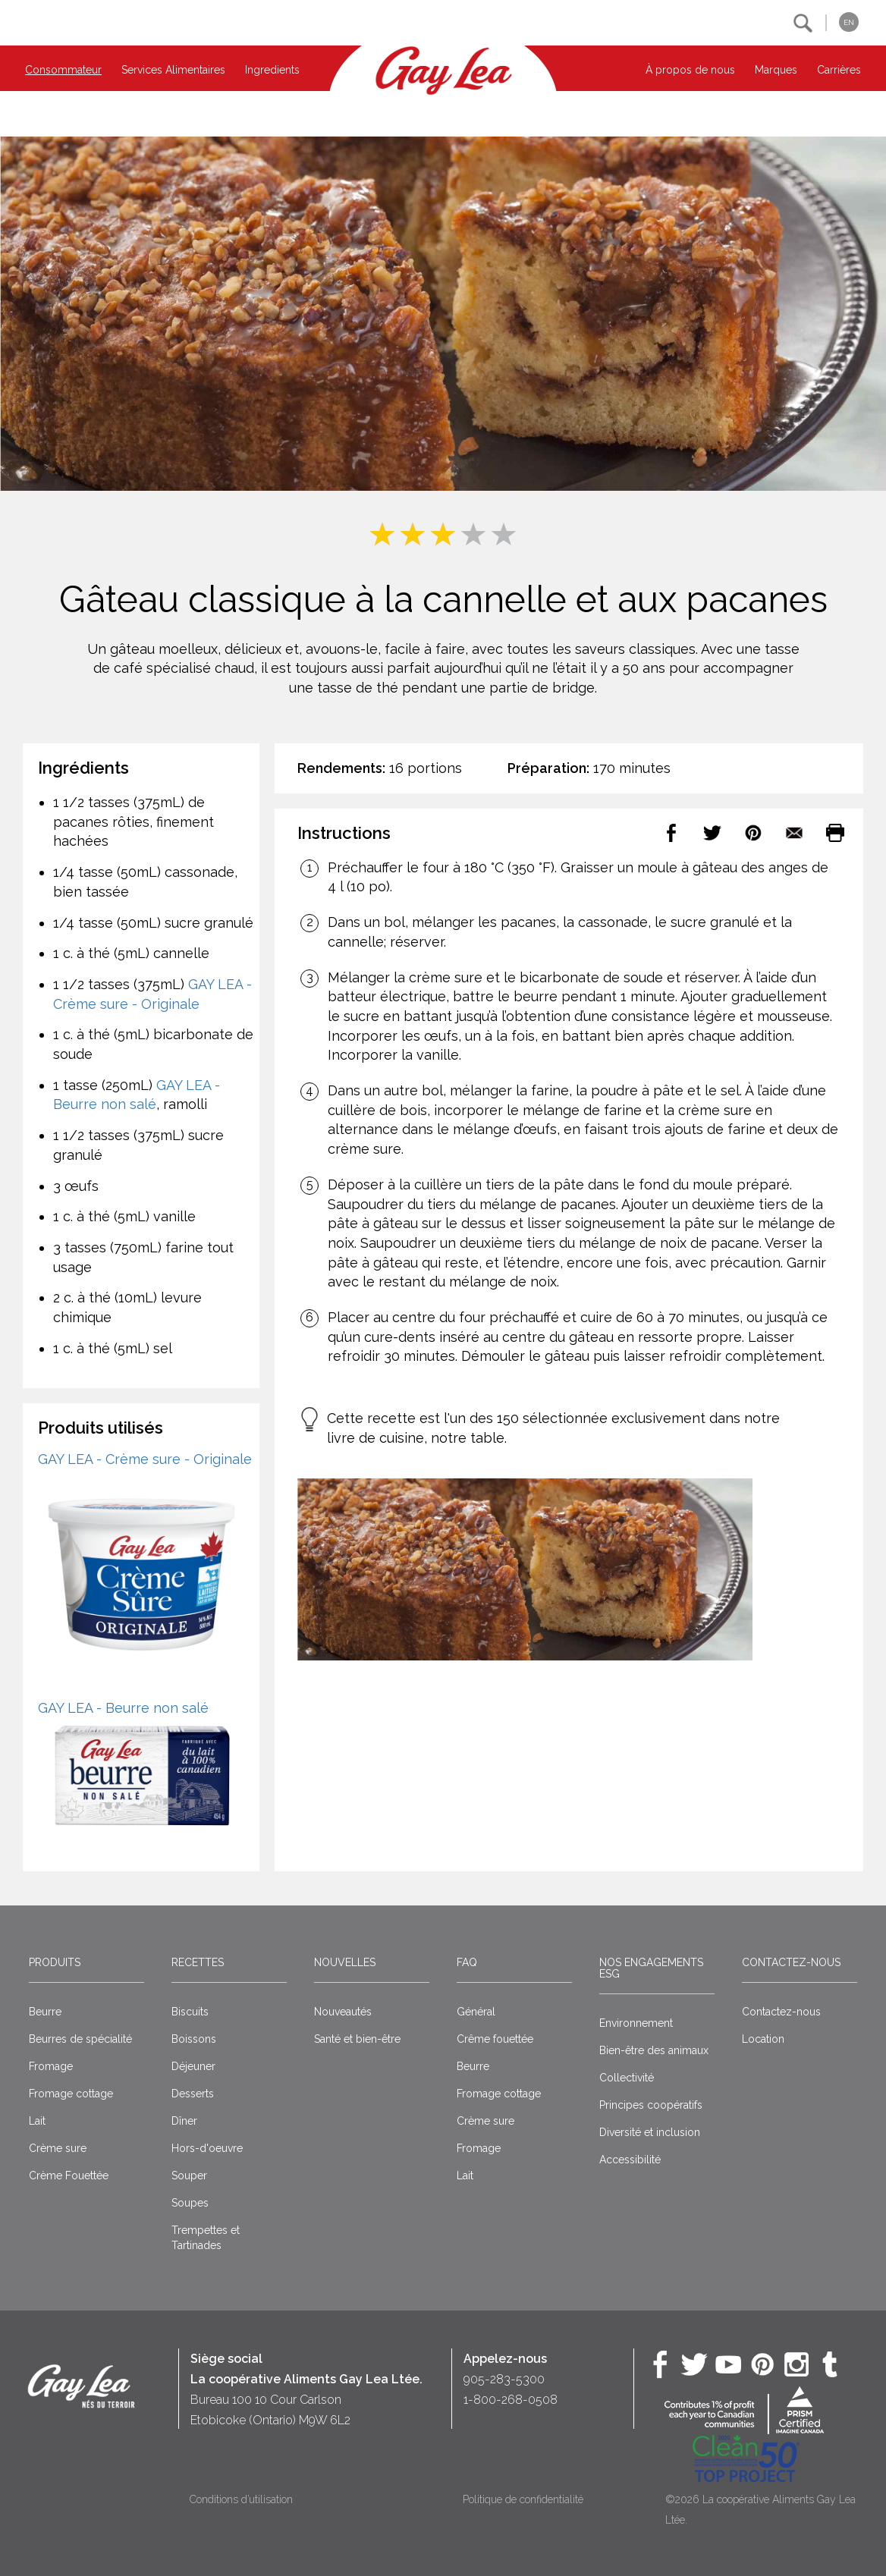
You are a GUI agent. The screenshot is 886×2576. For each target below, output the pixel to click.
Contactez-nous (791, 1962)
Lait (37, 2121)
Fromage (51, 2066)
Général (476, 2012)
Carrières (839, 70)
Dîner (184, 2121)
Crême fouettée (495, 2039)
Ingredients (272, 70)
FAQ (467, 1962)
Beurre (45, 2012)
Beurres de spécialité (80, 2039)
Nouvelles (344, 1962)
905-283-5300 (504, 2379)
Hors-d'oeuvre (207, 2148)
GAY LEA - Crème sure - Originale (145, 1459)
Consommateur (63, 70)
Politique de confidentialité (523, 2499)
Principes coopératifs (650, 2105)
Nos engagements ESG (651, 1968)
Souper (189, 2175)
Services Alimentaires (173, 70)
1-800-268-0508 (510, 2399)
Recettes (197, 1962)
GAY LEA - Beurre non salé (123, 1708)
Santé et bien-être (357, 2039)
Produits (54, 1962)
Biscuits (190, 2012)
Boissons (193, 2039)
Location (763, 2039)
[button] (803, 23)
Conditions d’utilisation (241, 2499)
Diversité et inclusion (649, 2132)
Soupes (190, 2203)
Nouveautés (343, 2012)
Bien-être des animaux (653, 2050)
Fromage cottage (71, 2094)
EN (849, 22)
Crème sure (57, 2148)
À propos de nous (690, 70)
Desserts (192, 2094)
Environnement (636, 2023)
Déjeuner (193, 2066)
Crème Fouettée (68, 2175)
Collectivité (626, 2078)
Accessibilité (630, 2159)
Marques (776, 70)
